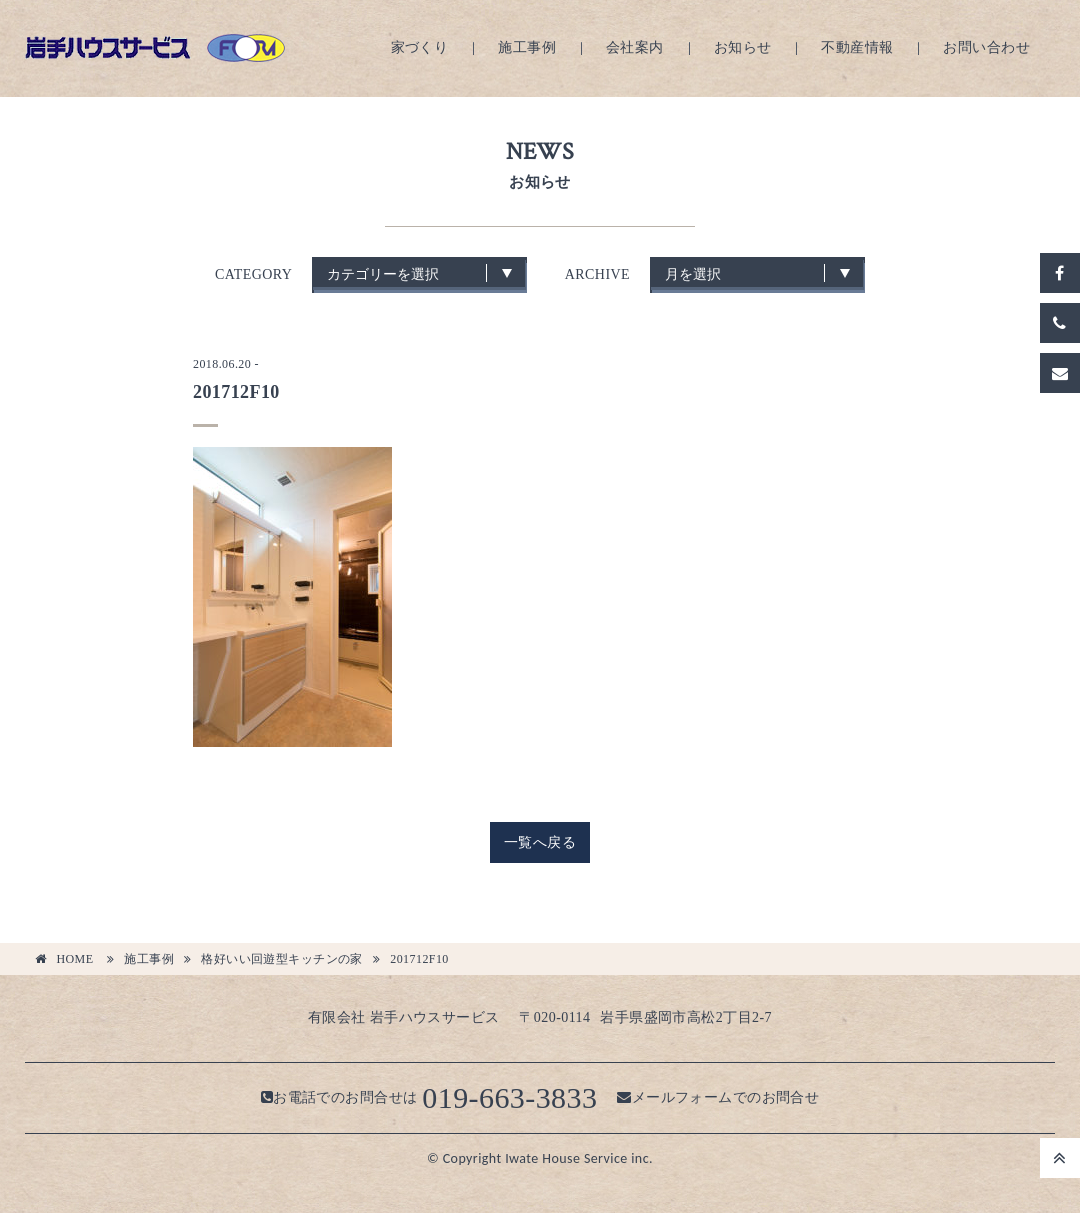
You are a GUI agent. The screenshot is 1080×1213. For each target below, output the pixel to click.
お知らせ (743, 47)
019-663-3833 (509, 1097)
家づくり (420, 47)
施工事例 (527, 47)
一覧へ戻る (540, 842)
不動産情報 (857, 47)
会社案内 (635, 47)
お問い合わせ (986, 47)
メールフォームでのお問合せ (718, 1097)
